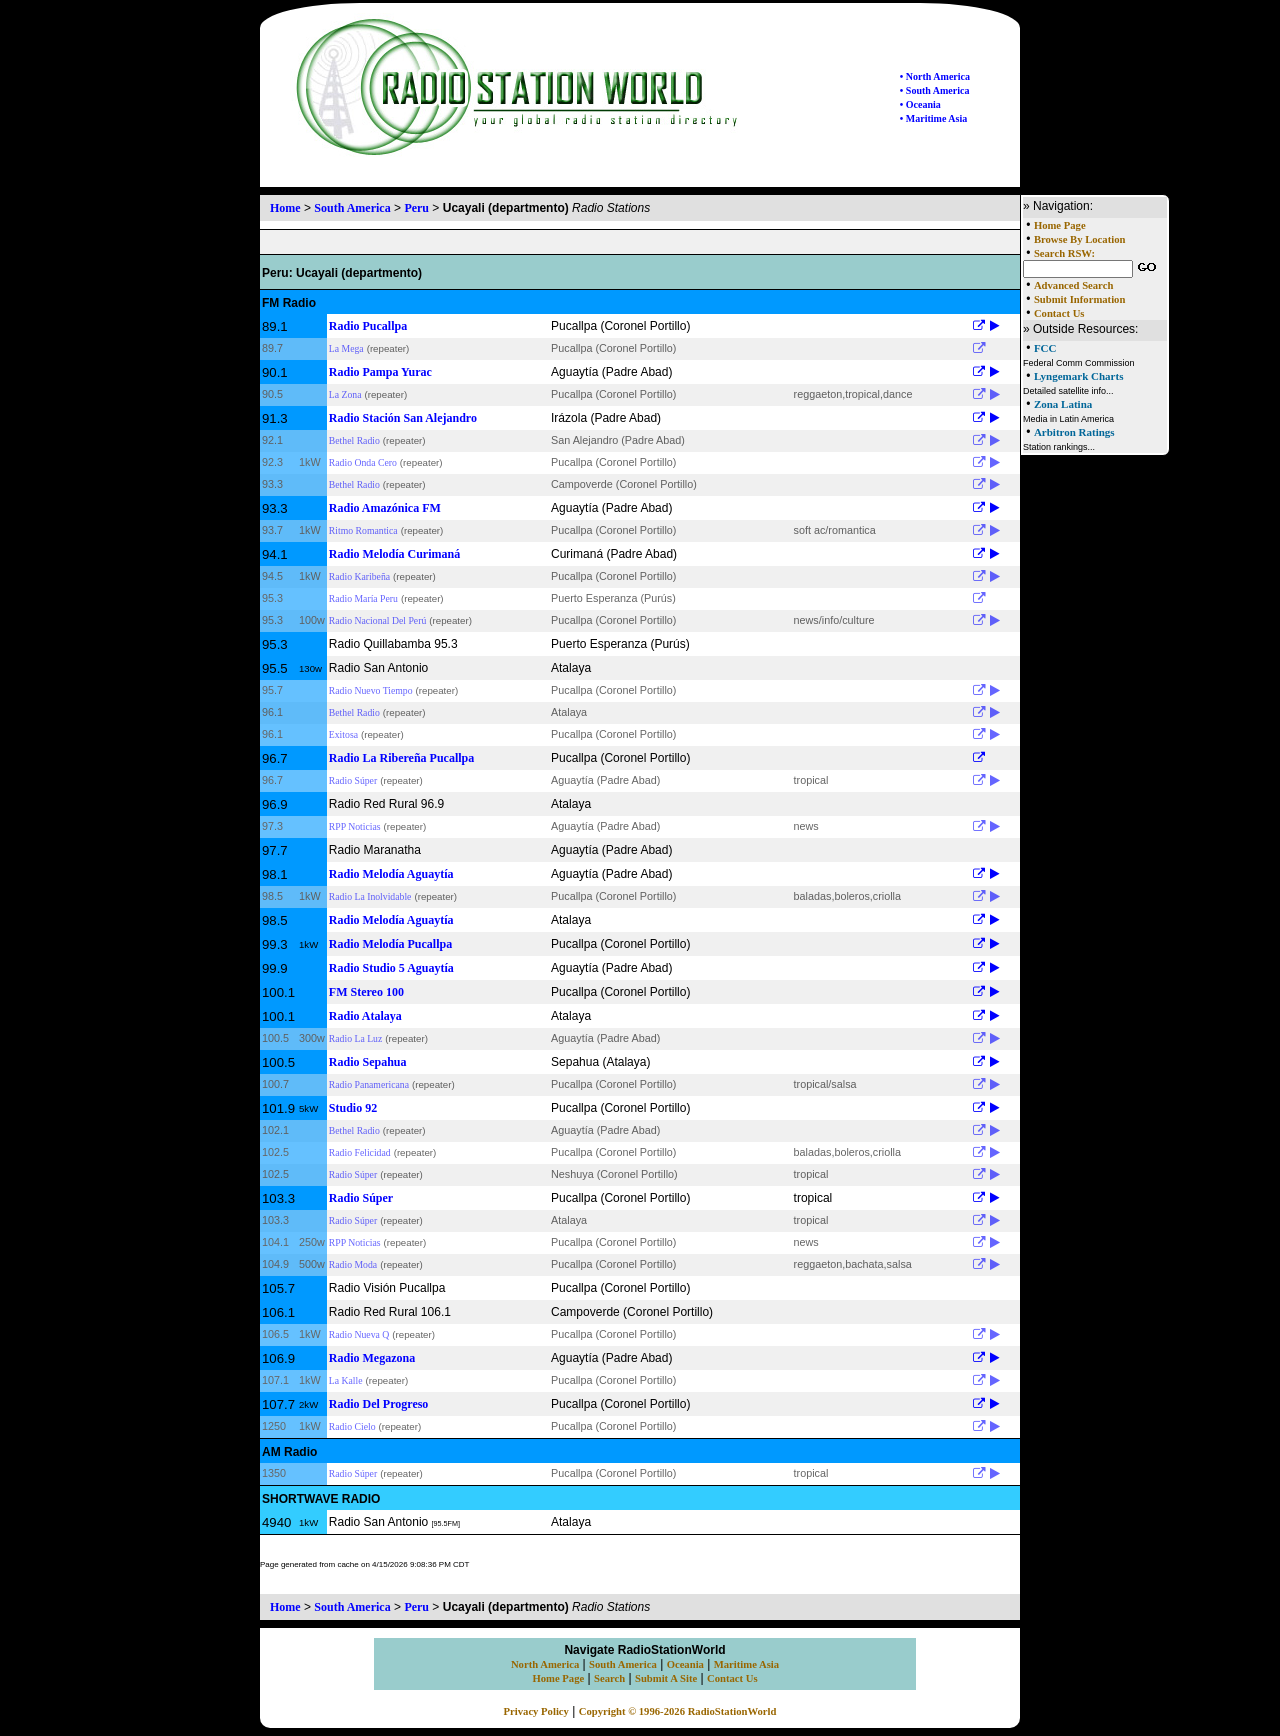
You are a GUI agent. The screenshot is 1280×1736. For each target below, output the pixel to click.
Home (285, 208)
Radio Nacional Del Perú (377, 620)
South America (352, 208)
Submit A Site (666, 1678)
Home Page (1060, 225)
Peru (416, 208)
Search (609, 1678)
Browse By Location (1080, 239)
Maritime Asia (746, 1664)
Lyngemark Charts (1079, 376)
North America (545, 1664)
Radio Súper (353, 780)
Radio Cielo (352, 1426)
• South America (935, 90)
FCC (1045, 348)
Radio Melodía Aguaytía (391, 874)
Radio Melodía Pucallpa (390, 944)
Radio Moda (353, 1264)
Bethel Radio (354, 440)
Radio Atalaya (365, 1016)
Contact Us (1059, 313)
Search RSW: (1064, 253)
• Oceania (920, 104)
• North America (935, 76)
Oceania (685, 1664)
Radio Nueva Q (359, 1334)
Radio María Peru (363, 598)
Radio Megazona (372, 1358)
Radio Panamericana (369, 1084)
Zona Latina (1063, 404)
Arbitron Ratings (1074, 432)
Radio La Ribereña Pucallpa (401, 758)
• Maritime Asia (933, 118)
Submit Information (1079, 299)
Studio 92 (353, 1108)
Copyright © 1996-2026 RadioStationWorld (678, 1711)
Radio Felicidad (360, 1152)
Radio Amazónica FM (385, 508)
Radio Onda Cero (363, 462)
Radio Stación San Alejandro (403, 418)
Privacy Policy (536, 1711)
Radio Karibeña (359, 576)
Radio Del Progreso (379, 1404)
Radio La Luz (355, 1038)
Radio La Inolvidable (370, 896)
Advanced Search (1073, 285)
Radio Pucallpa (368, 326)
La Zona (345, 394)
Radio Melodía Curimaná (394, 554)
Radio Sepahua (368, 1062)
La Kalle (346, 1380)
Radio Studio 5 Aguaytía (391, 968)
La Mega (346, 348)
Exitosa (343, 734)
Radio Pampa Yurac (380, 372)
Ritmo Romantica (363, 530)
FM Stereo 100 (366, 992)
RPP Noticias (355, 826)
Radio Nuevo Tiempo (371, 690)
